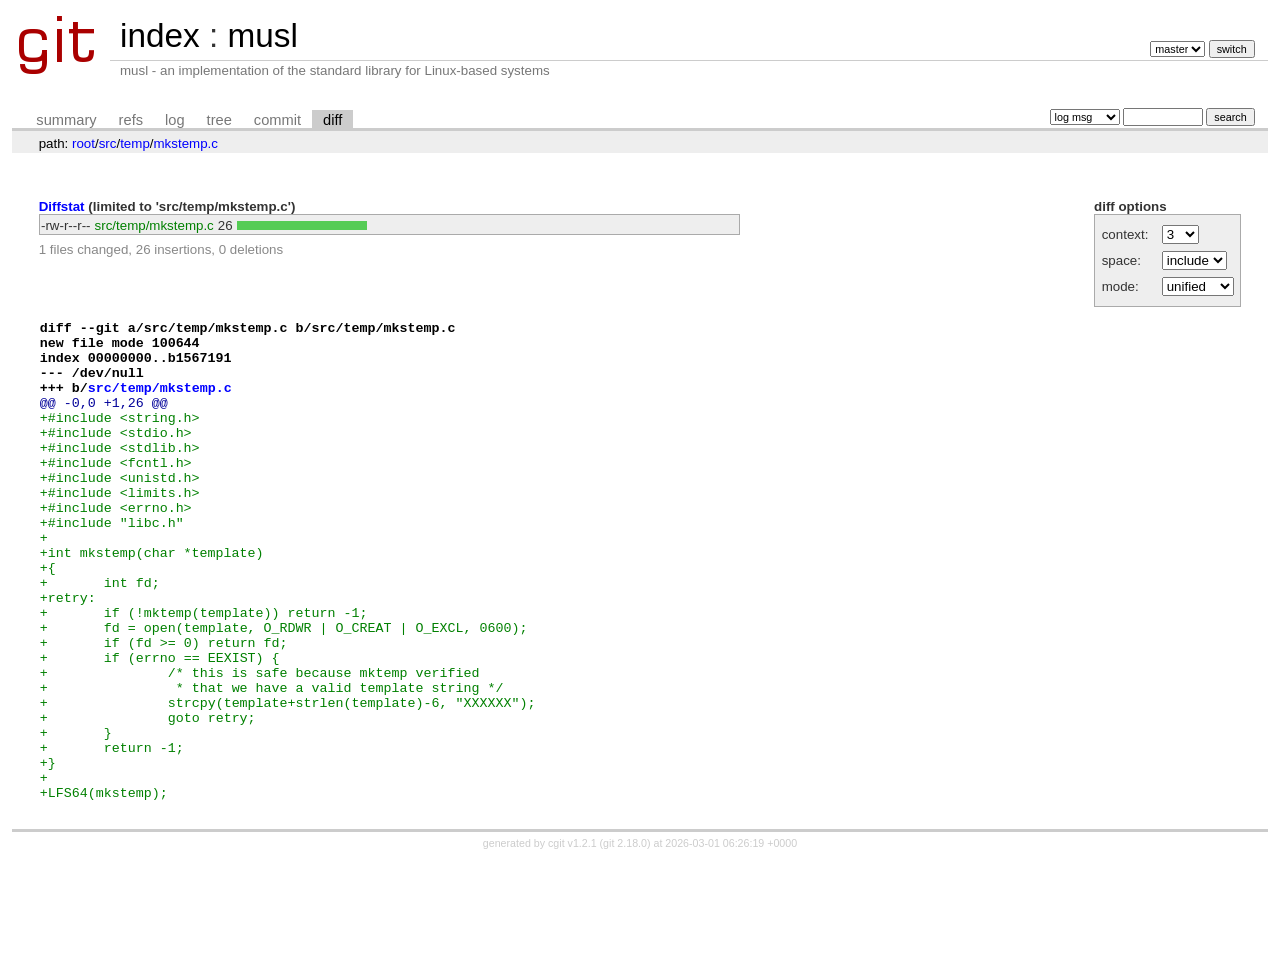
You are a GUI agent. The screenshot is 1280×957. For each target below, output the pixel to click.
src (108, 143)
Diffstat (62, 206)
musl (262, 35)
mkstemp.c (186, 143)
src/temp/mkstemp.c (154, 225)
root (83, 143)
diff (332, 120)
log (175, 120)
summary (66, 120)
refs (131, 120)
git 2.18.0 (625, 939)
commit (277, 120)
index (160, 35)
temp (135, 143)
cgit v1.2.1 (572, 939)
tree (219, 120)
